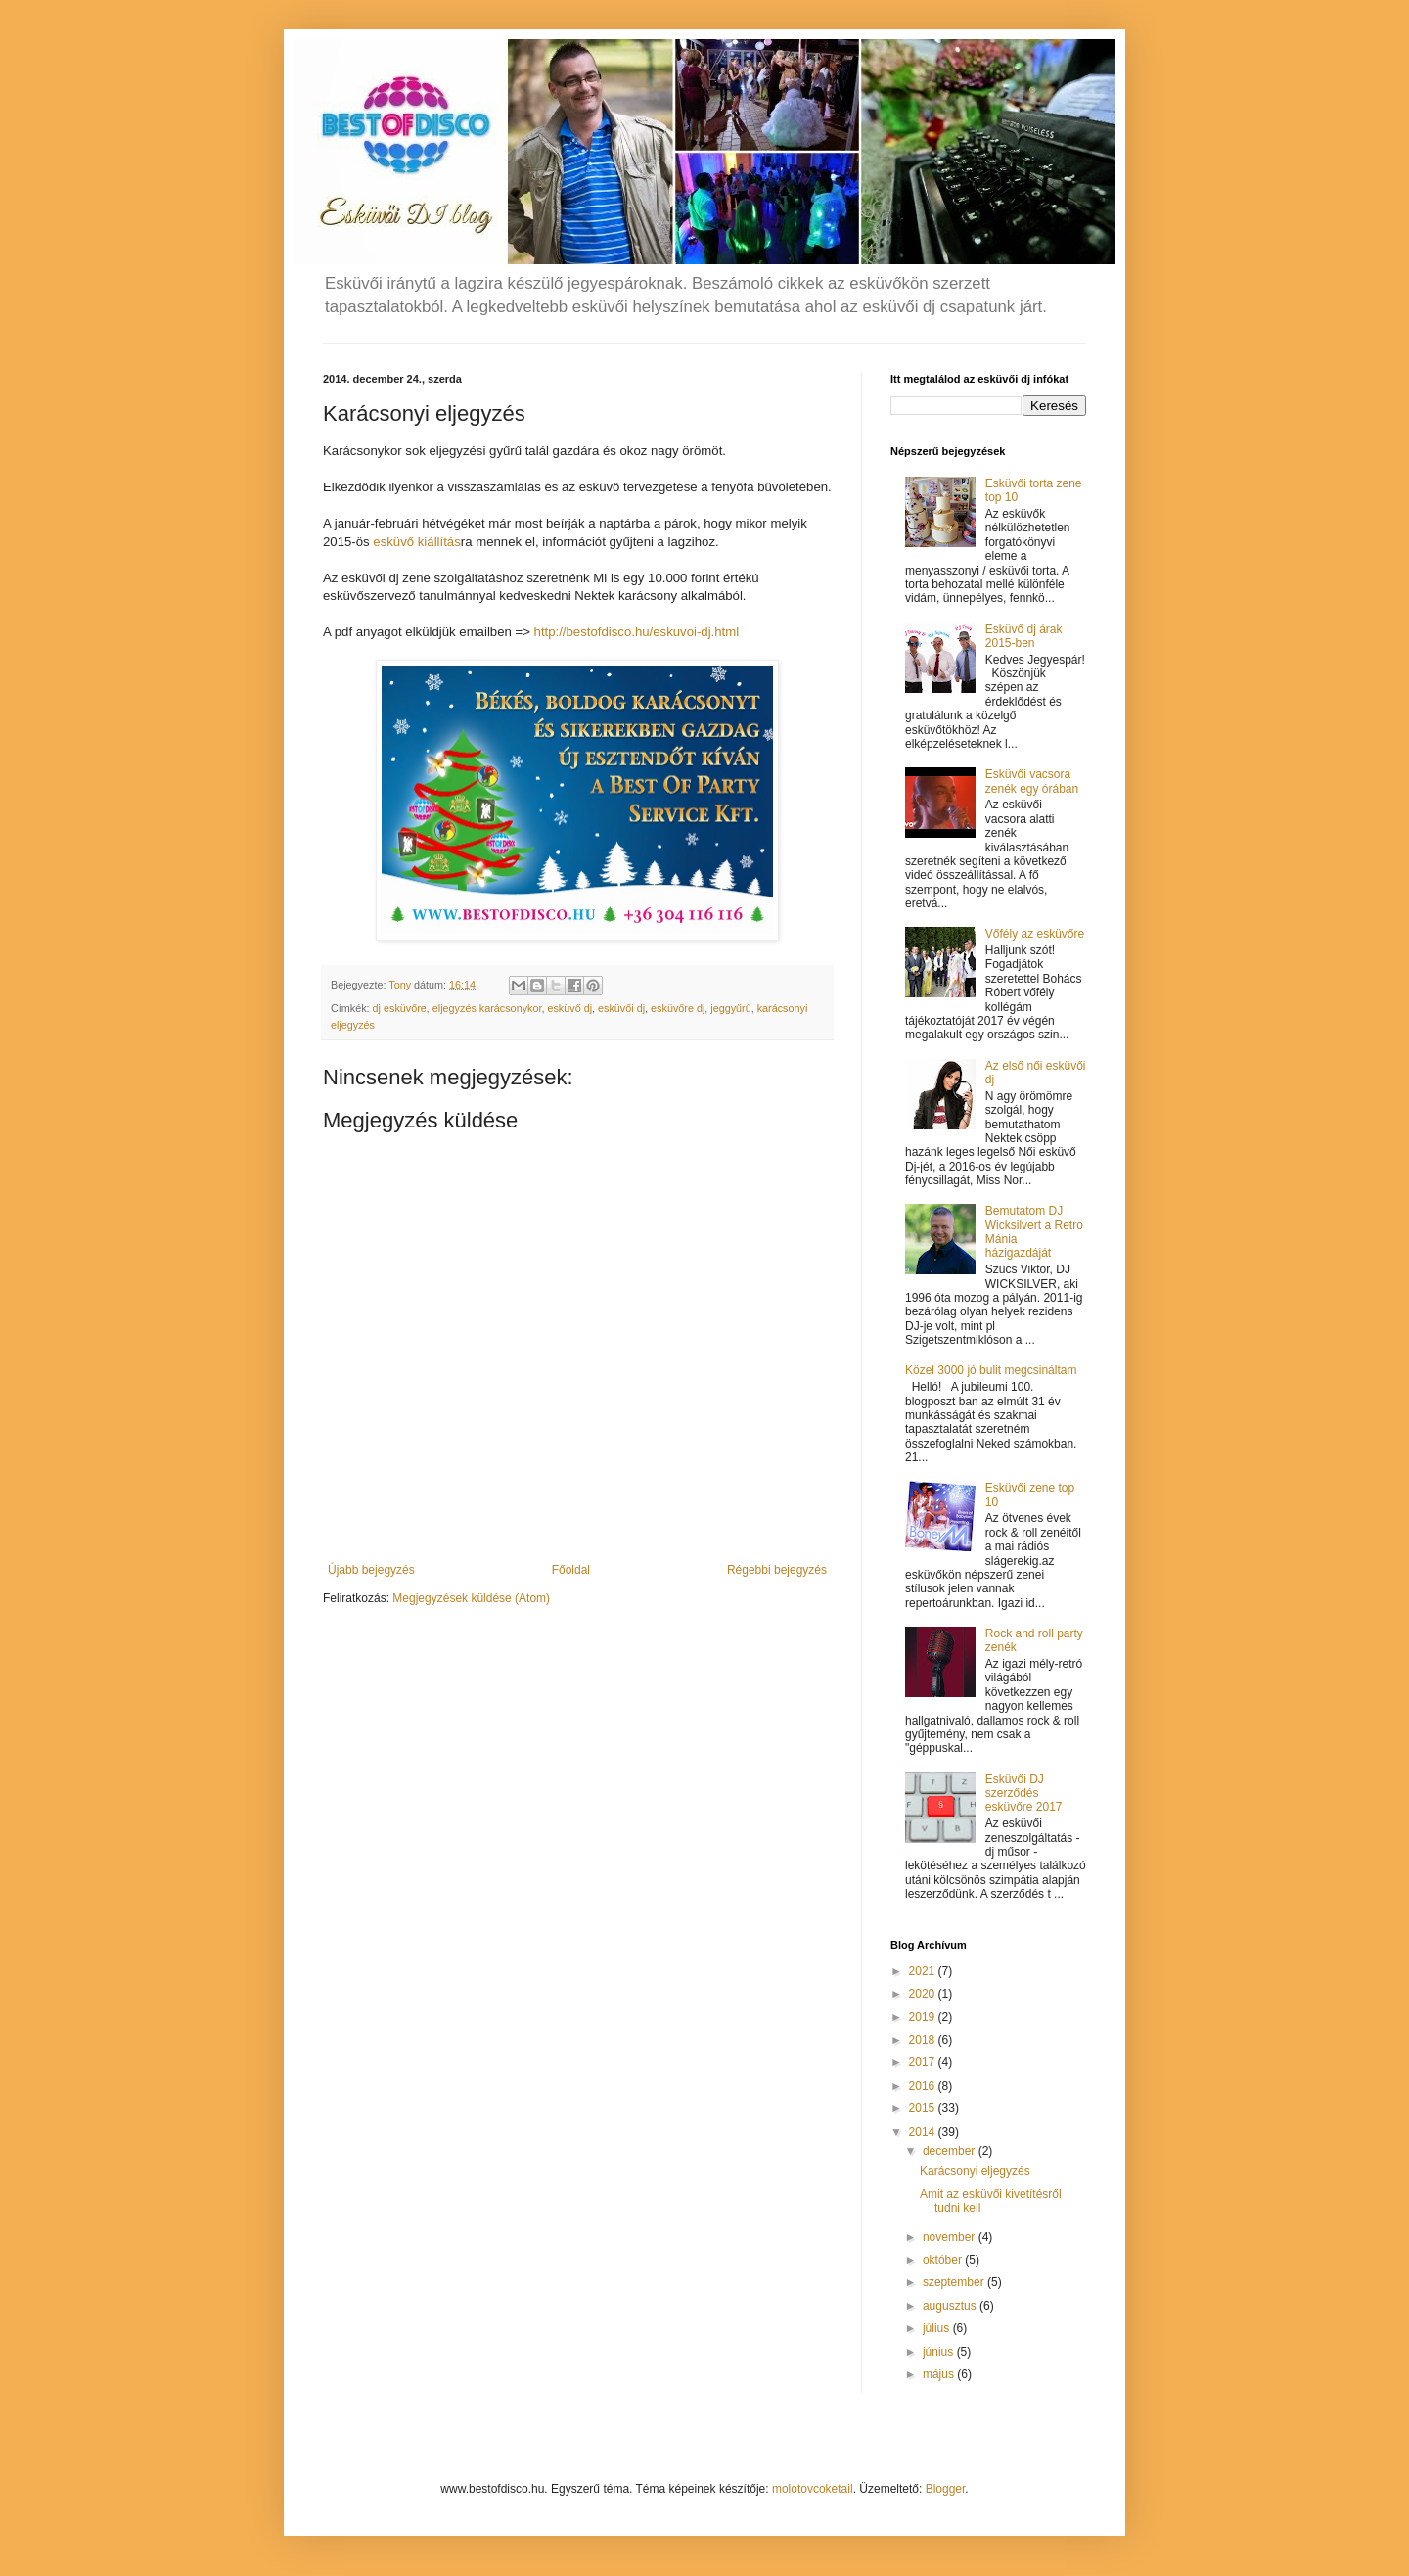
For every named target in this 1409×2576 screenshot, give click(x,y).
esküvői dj (621, 1008)
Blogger (946, 2489)
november (950, 2237)
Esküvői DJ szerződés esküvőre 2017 (1024, 1793)
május (940, 2374)
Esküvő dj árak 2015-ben (1024, 636)
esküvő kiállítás (416, 541)
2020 (923, 1994)
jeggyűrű (730, 1008)
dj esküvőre (400, 1008)
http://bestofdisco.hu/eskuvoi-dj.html (637, 631)
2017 (923, 2062)
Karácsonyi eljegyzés (975, 2171)
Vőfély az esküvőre (1034, 934)
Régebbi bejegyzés (777, 1570)
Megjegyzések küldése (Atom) (471, 1598)
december (950, 2151)
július (938, 2328)
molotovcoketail (812, 2489)
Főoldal (571, 1570)
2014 (923, 2132)
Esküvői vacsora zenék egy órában (1031, 781)
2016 (923, 2086)
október (944, 2260)
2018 (923, 2040)
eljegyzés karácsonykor (487, 1008)
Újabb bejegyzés (371, 1570)
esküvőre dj (677, 1008)
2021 (923, 1971)
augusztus (951, 2306)
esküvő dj (569, 1008)
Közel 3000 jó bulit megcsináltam (990, 1370)
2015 (923, 2108)
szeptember (955, 2282)
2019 (923, 2017)
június (940, 2352)
